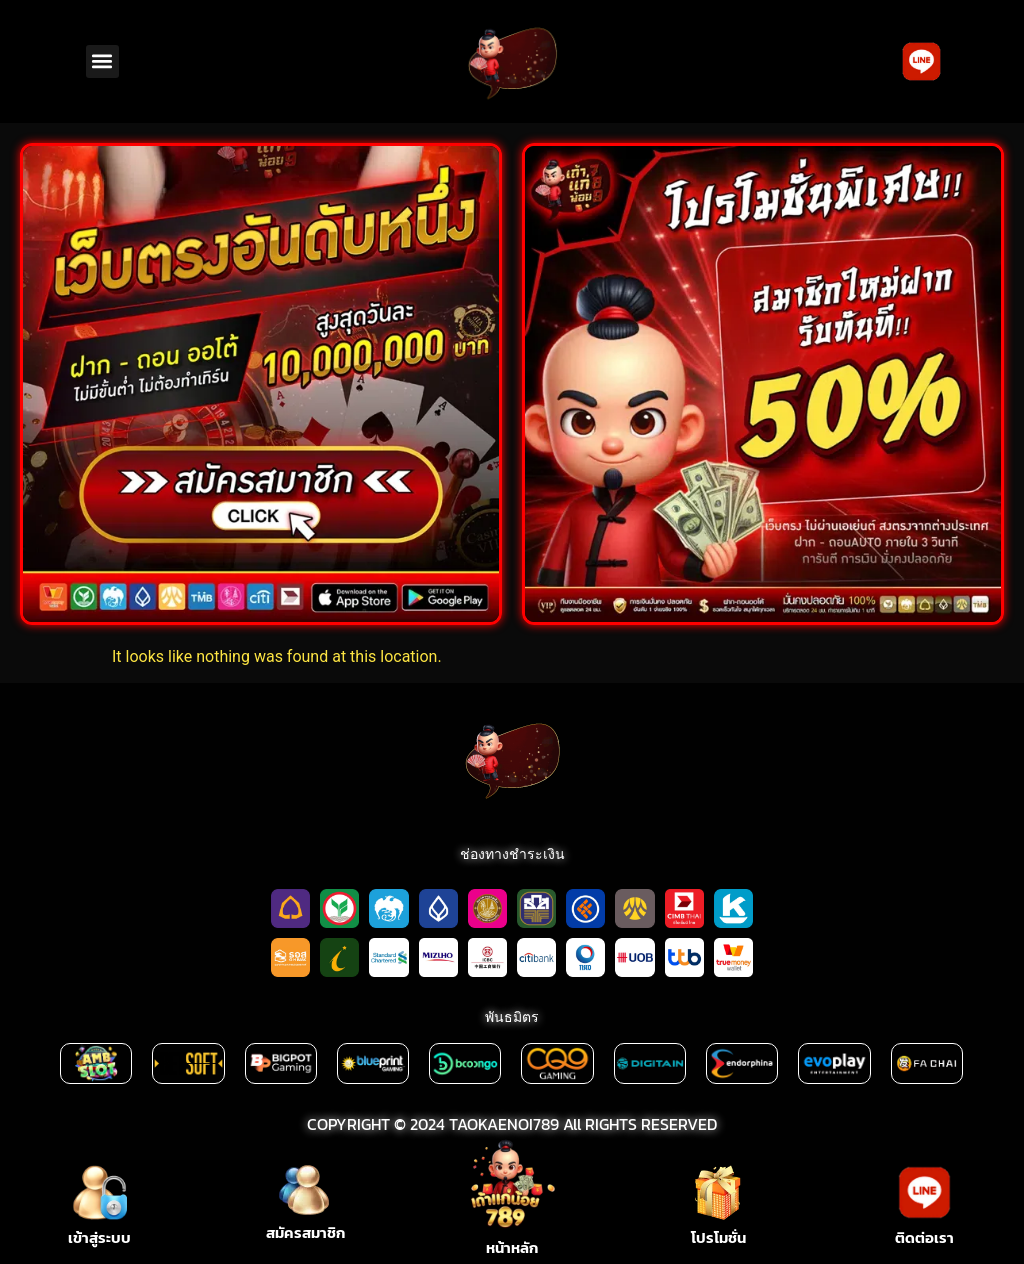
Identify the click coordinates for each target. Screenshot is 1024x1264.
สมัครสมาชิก (305, 1232)
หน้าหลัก (512, 1247)
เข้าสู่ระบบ (99, 1237)
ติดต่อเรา (924, 1237)
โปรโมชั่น (718, 1237)
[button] (102, 61)
